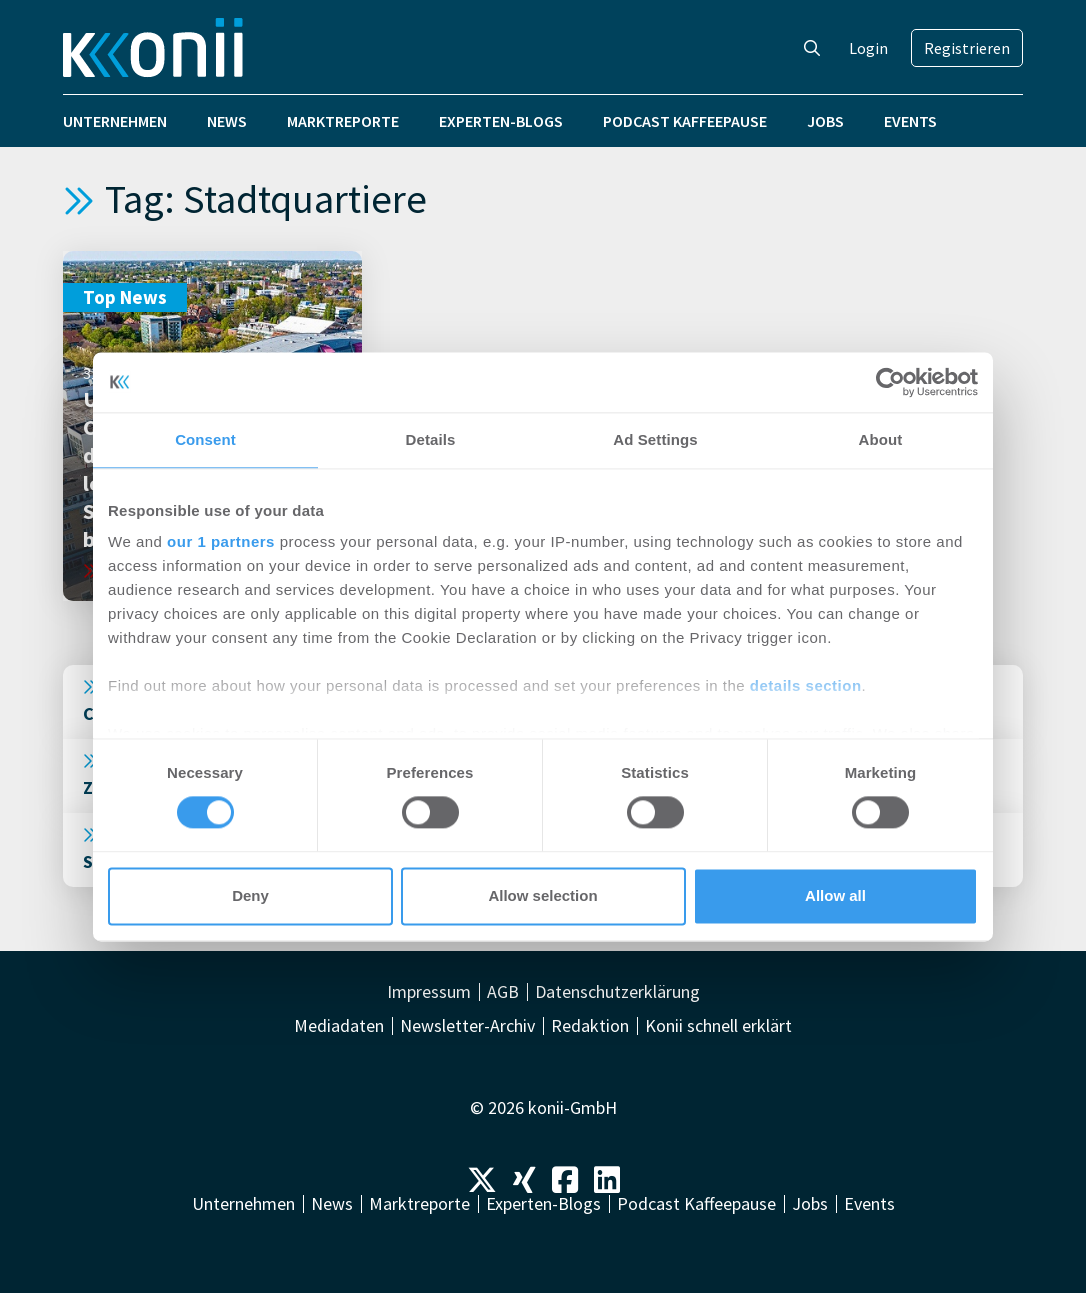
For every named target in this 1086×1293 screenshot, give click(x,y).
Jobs (825, 121)
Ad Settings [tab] (655, 439)
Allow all (835, 895)
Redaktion (590, 1026)
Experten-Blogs (501, 121)
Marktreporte (343, 121)
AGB (503, 992)
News (227, 121)
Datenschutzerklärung (617, 992)
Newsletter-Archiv (467, 1026)
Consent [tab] (205, 439)
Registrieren (967, 48)
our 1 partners (221, 541)
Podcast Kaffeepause (685, 121)
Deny (250, 895)
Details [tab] (431, 439)
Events (910, 121)
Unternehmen (115, 121)
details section (806, 685)
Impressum (429, 992)
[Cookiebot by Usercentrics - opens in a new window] (890, 382)
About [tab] (881, 439)
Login (868, 48)
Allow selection (542, 895)
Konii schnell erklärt (718, 1026)
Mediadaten (339, 1026)
